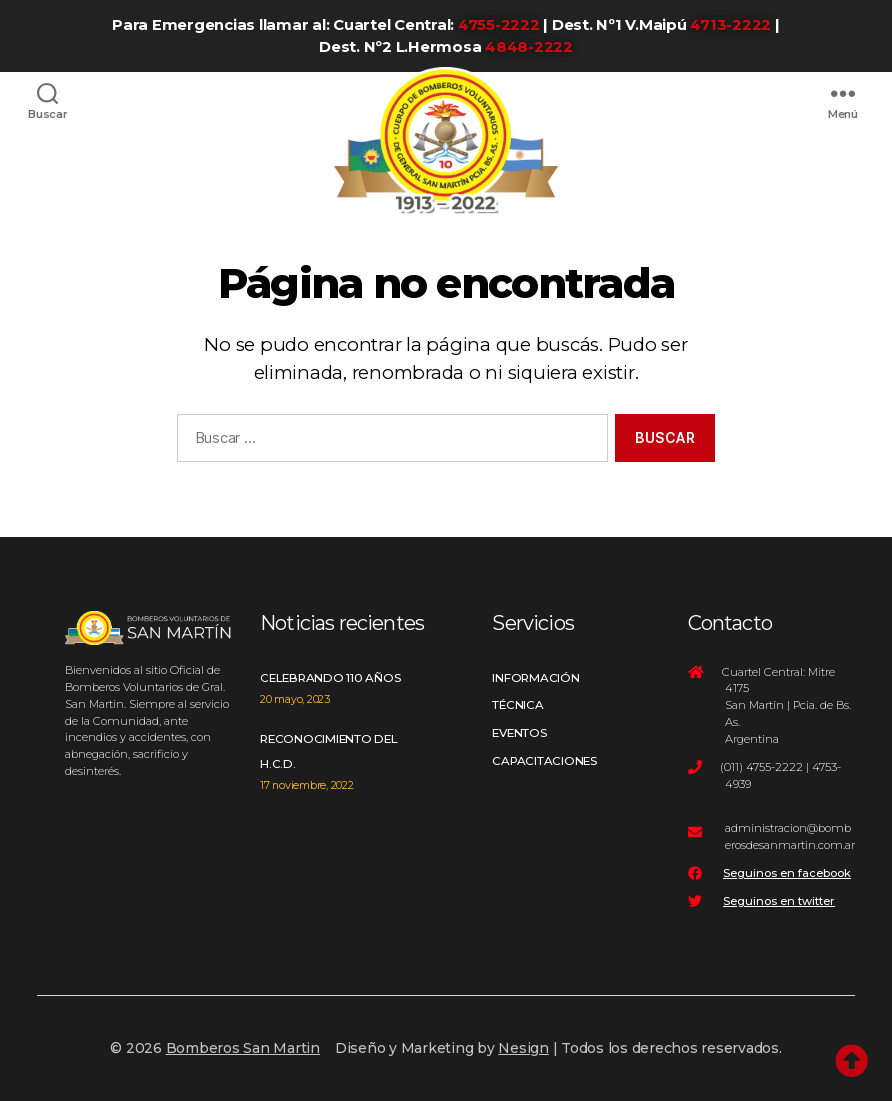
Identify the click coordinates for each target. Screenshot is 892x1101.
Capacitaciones (544, 761)
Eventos (519, 733)
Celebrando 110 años (330, 678)
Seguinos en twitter (779, 901)
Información (535, 678)
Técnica (517, 705)
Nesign (523, 1048)
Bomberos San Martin (243, 1048)
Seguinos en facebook (787, 873)
